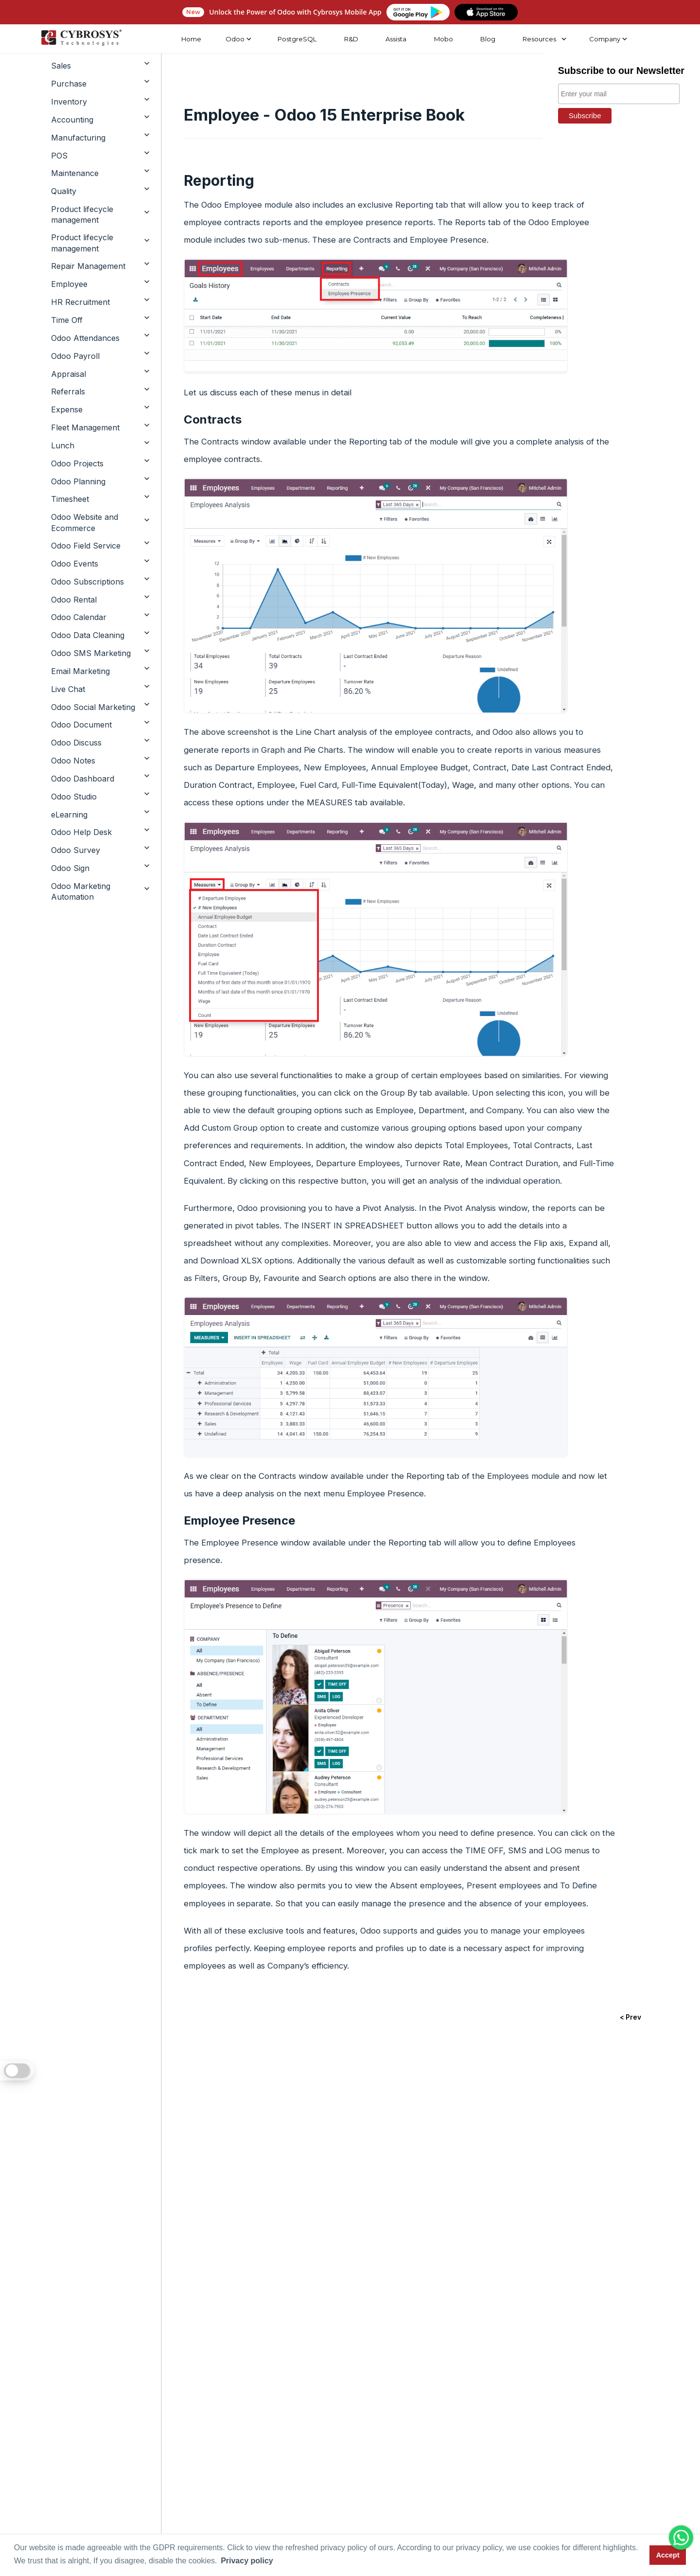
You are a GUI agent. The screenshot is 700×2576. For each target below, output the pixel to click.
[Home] (80, 39)
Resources (539, 39)
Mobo (442, 39)
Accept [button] (668, 2555)
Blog (486, 39)
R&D (350, 39)
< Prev (630, 2018)
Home (191, 39)
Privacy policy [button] (247, 2561)
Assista (395, 39)
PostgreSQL (296, 39)
